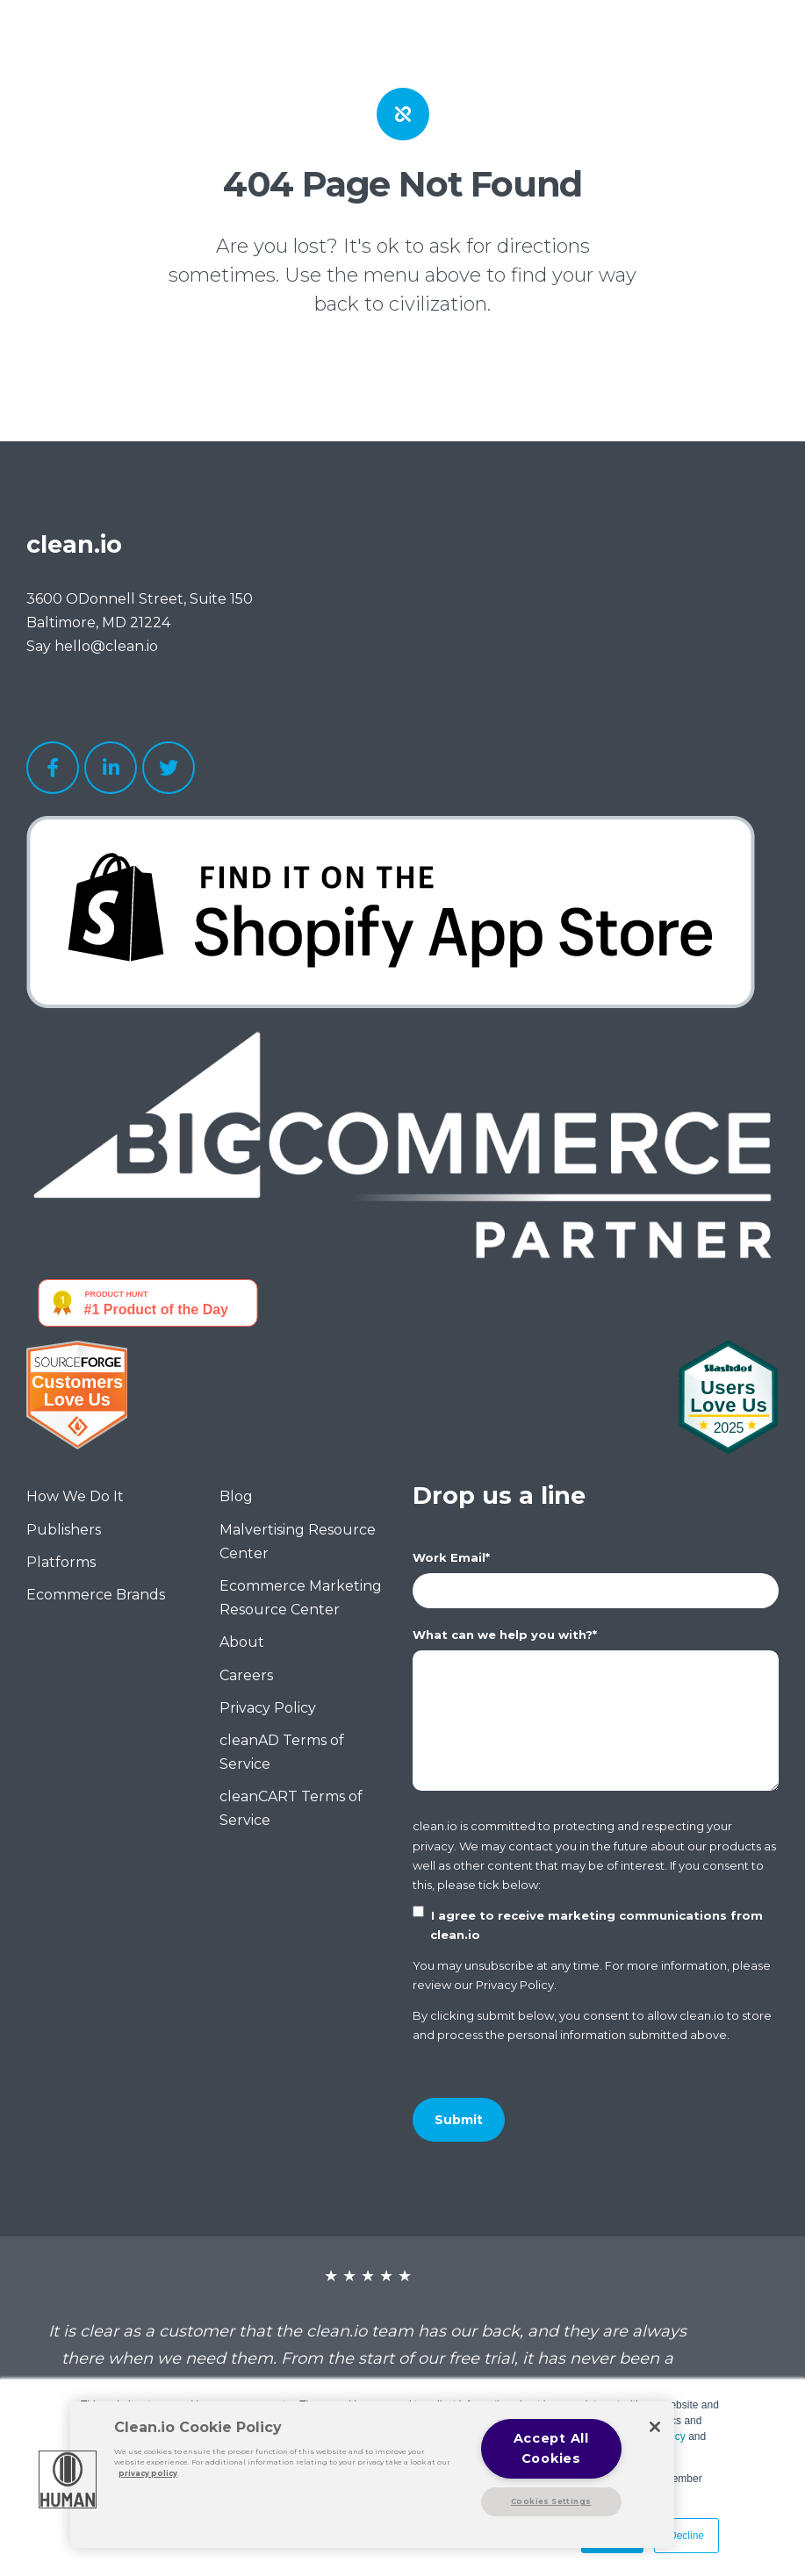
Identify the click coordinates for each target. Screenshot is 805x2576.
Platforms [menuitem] (61, 1562)
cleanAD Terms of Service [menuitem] (281, 1752)
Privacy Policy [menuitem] (267, 1707)
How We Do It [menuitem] (75, 1496)
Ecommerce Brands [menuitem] (95, 1594)
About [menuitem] (241, 1642)
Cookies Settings (551, 2501)
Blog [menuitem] (236, 1496)
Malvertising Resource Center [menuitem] (297, 1541)
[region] (372, 2474)
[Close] (655, 2427)
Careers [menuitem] (246, 1675)
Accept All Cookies (551, 2448)
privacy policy (148, 2473)
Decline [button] (686, 2535)
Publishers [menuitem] (63, 1529)
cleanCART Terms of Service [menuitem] (291, 1808)
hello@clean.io (106, 646)
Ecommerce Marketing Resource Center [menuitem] (300, 1598)
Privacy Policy (515, 1985)
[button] (68, 2479)
